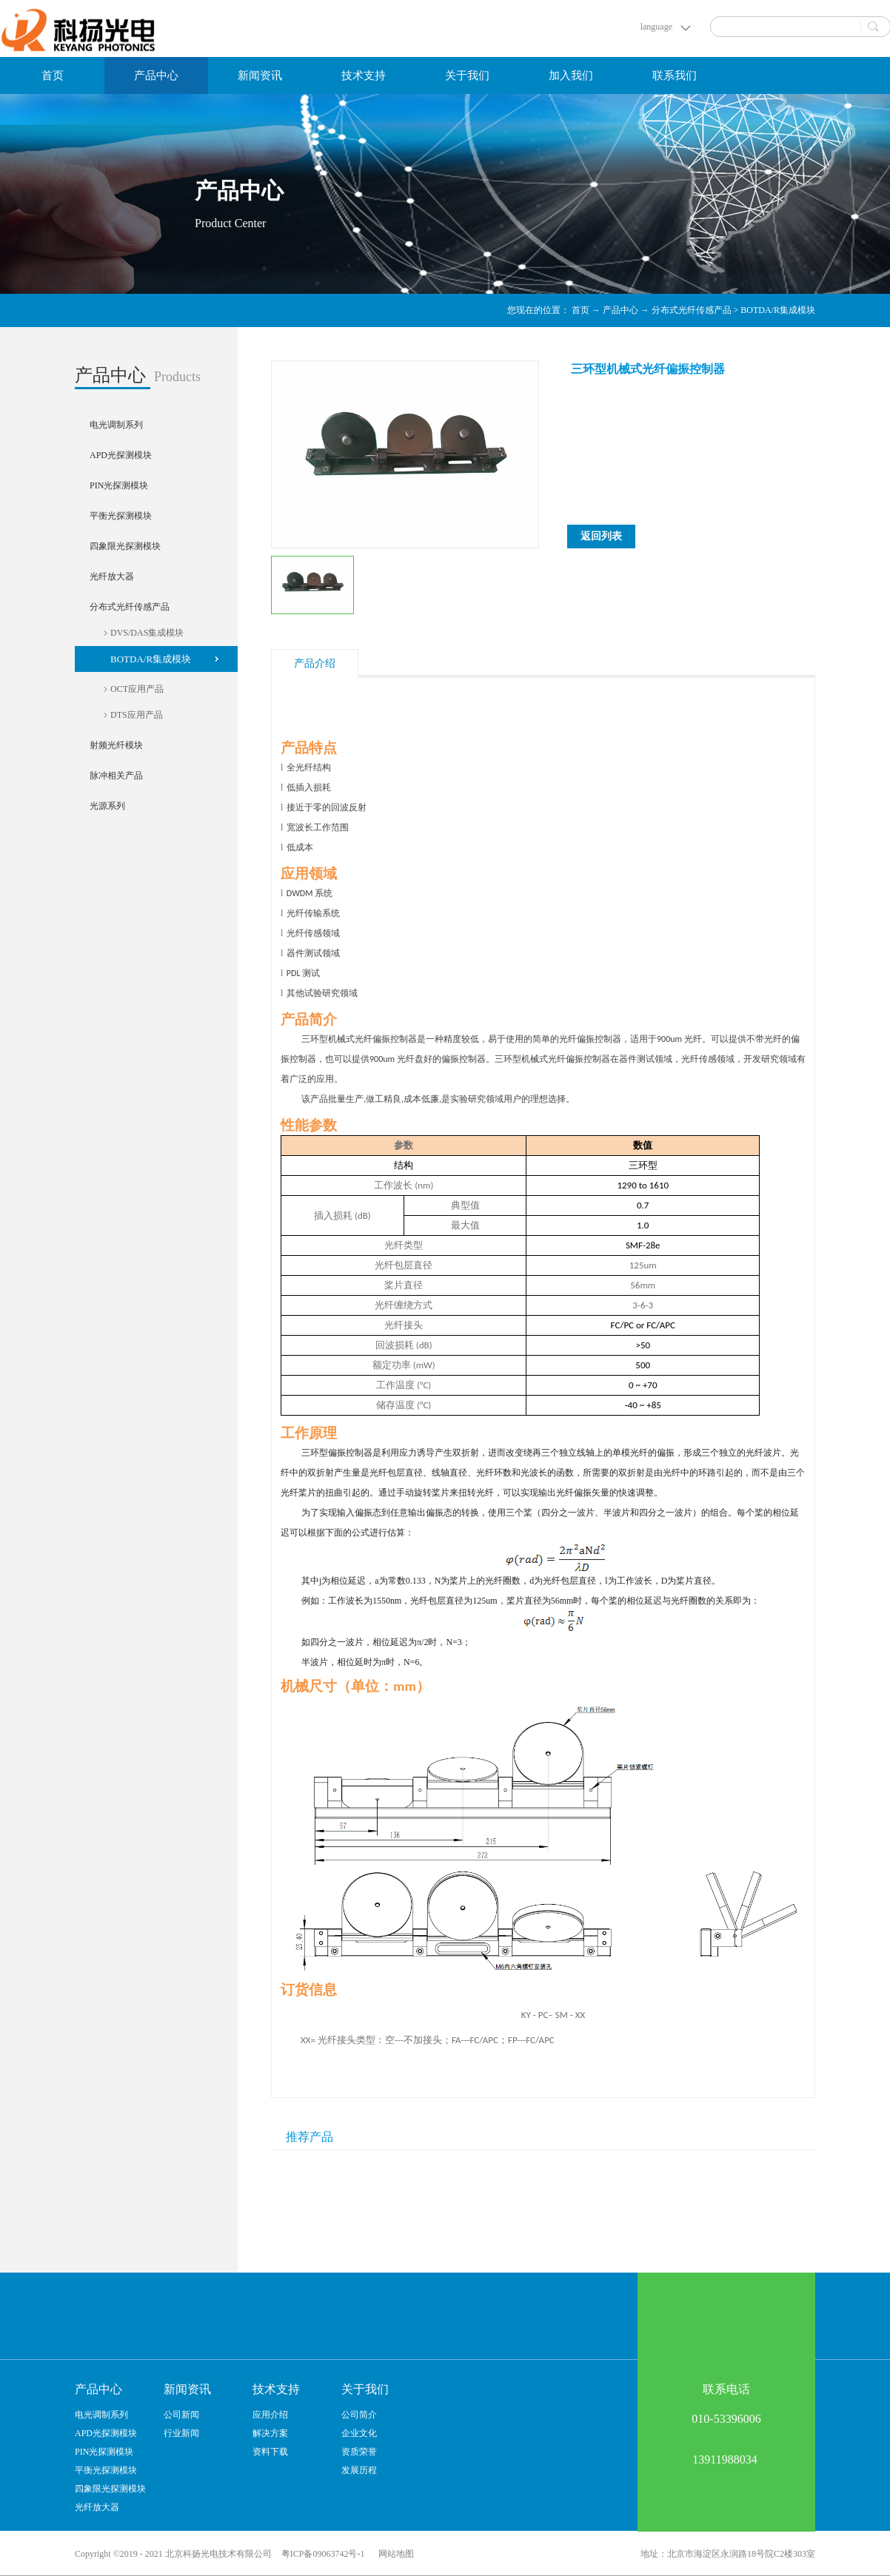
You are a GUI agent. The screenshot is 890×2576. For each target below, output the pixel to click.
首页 (52, 75)
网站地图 (394, 2554)
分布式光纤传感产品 (692, 310)
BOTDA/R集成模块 (777, 310)
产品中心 (620, 310)
